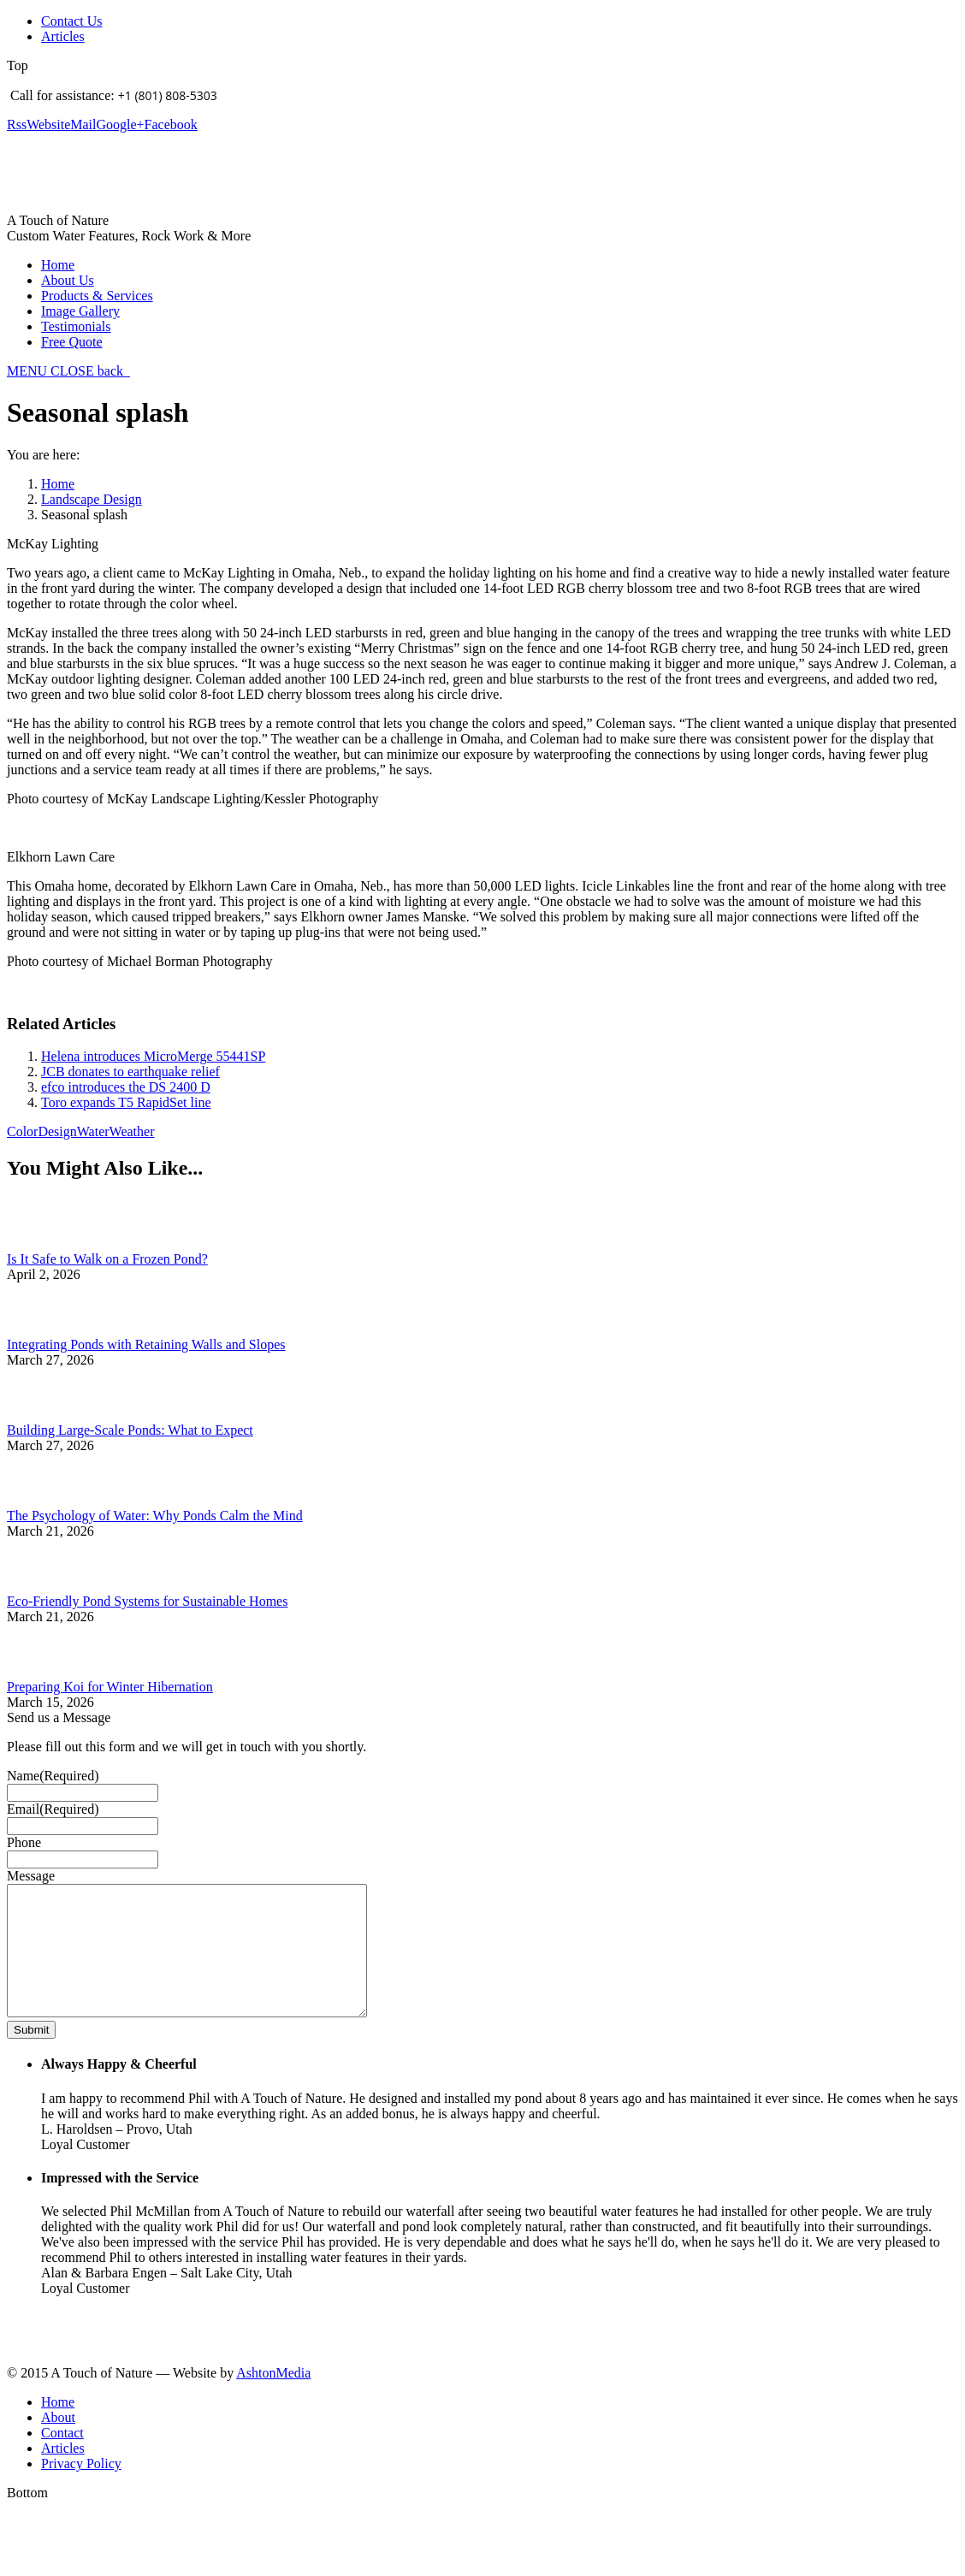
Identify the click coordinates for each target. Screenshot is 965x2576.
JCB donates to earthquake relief (130, 1071)
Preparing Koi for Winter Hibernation (110, 1686)
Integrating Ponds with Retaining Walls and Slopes (146, 1344)
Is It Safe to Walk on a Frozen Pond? (107, 1259)
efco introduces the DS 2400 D (125, 1087)
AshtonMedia (273, 2398)
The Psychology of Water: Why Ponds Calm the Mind (155, 1515)
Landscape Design (91, 499)
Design (57, 1131)
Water (93, 1131)
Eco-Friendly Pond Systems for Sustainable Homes (147, 1601)
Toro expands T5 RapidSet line (126, 1102)
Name (53, 1775)
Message (31, 1875)
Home (57, 484)
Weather (132, 1131)
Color (22, 1131)
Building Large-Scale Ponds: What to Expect (130, 1430)
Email (53, 1809)
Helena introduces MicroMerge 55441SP (153, 1056)
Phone (24, 1842)
